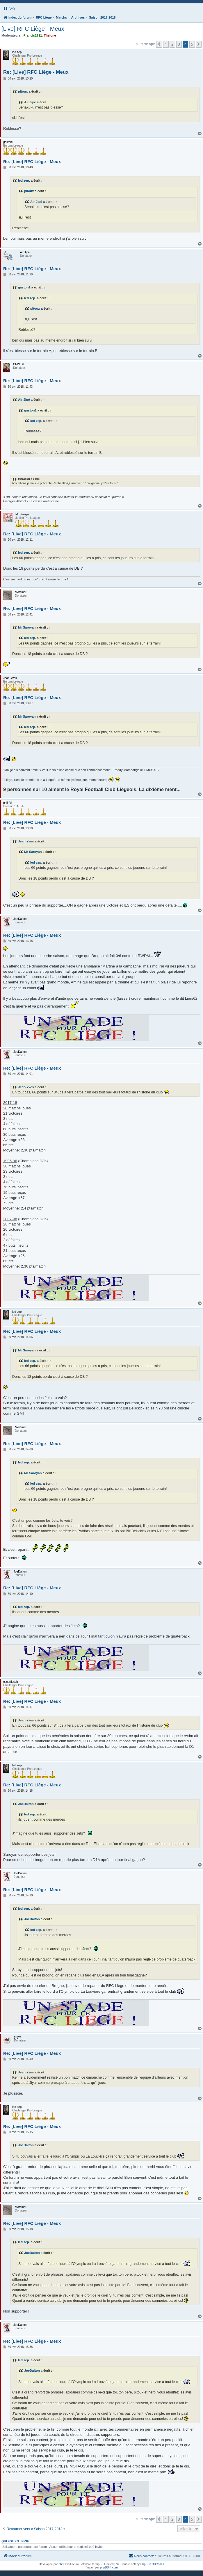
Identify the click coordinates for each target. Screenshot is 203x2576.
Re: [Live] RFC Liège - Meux (36, 72)
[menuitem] (9, 8)
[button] (159, 44)
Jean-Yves (26, 841)
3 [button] (179, 44)
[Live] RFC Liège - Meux (32, 29)
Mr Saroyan (27, 627)
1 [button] (166, 44)
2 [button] (172, 44)
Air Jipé (30, 102)
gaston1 (24, 287)
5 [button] (192, 44)
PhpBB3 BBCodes (152, 2564)
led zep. (24, 180)
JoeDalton (26, 1804)
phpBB (62, 2564)
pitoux (23, 91)
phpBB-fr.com (109, 2567)
